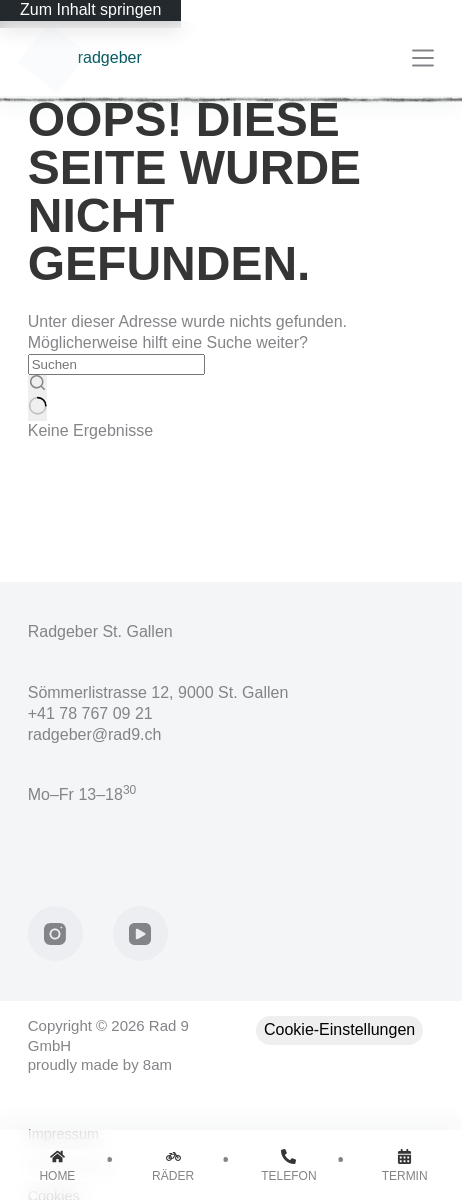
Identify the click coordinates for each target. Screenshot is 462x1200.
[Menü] (423, 58)
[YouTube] (140, 933)
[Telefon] (289, 1165)
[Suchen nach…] (116, 364)
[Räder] (173, 1165)
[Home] (57, 1165)
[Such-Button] (37, 398)
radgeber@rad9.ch (95, 734)
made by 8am (126, 1064)
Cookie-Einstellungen (339, 1029)
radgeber (110, 57)
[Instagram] (55, 933)
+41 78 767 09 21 (90, 713)
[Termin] (404, 1165)
